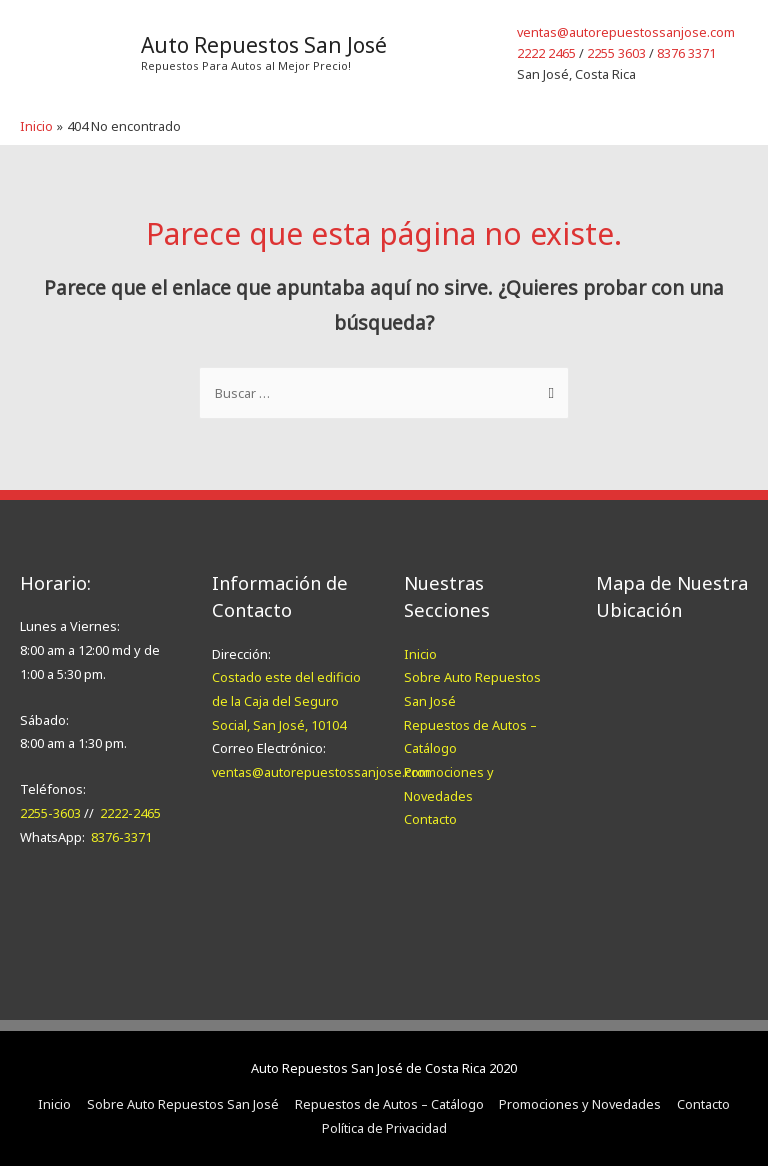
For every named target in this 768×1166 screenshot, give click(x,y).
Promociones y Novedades (580, 1104)
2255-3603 (50, 813)
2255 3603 (616, 53)
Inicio (420, 654)
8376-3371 (121, 837)
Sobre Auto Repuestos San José (183, 1104)
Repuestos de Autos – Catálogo (389, 1104)
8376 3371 (686, 53)
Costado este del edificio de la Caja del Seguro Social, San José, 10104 (286, 700)
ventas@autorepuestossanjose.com (626, 32)
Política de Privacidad (384, 1128)
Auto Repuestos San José (264, 45)
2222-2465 (130, 813)
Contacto (430, 819)
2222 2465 (546, 53)
